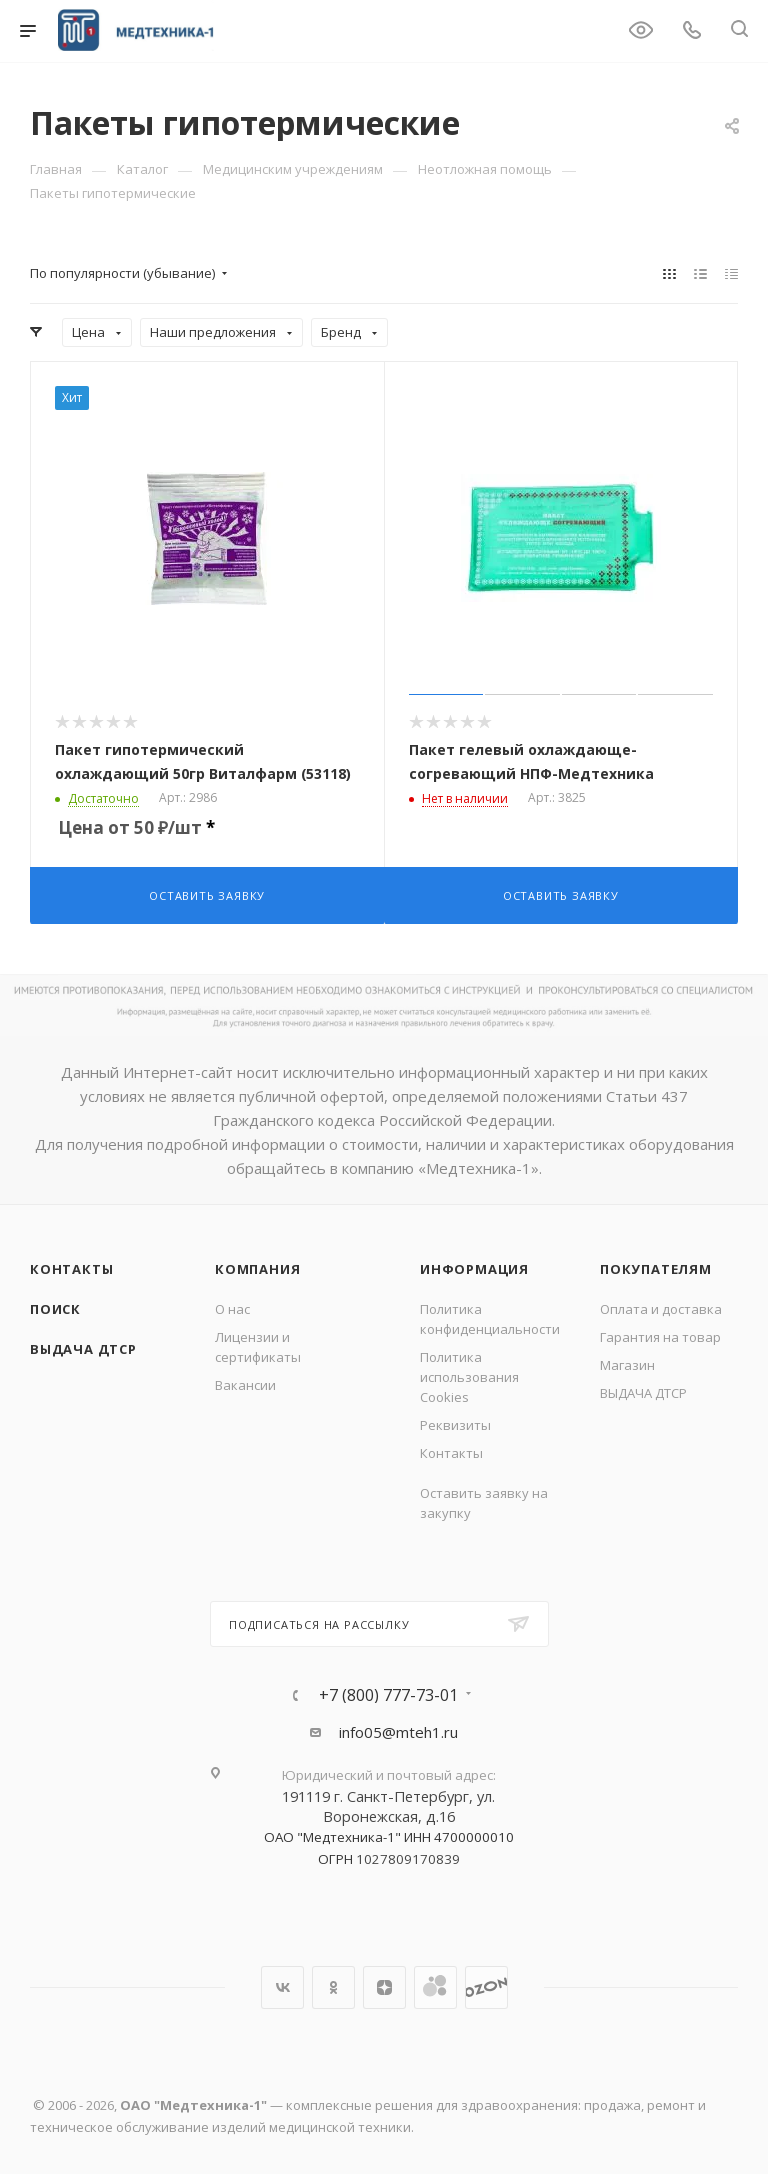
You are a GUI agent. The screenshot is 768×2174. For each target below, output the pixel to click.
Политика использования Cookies (469, 1377)
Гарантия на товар (660, 1337)
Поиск (55, 1309)
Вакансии (245, 1385)
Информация (474, 1269)
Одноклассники (333, 1987)
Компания (257, 1269)
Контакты (71, 1269)
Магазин (627, 1365)
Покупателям (656, 1269)
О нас (232, 1309)
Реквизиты (455, 1425)
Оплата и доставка (661, 1309)
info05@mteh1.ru (398, 1732)
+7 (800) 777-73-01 (388, 1695)
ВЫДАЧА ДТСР (83, 1349)
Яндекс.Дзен (384, 1987)
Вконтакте (282, 1987)
